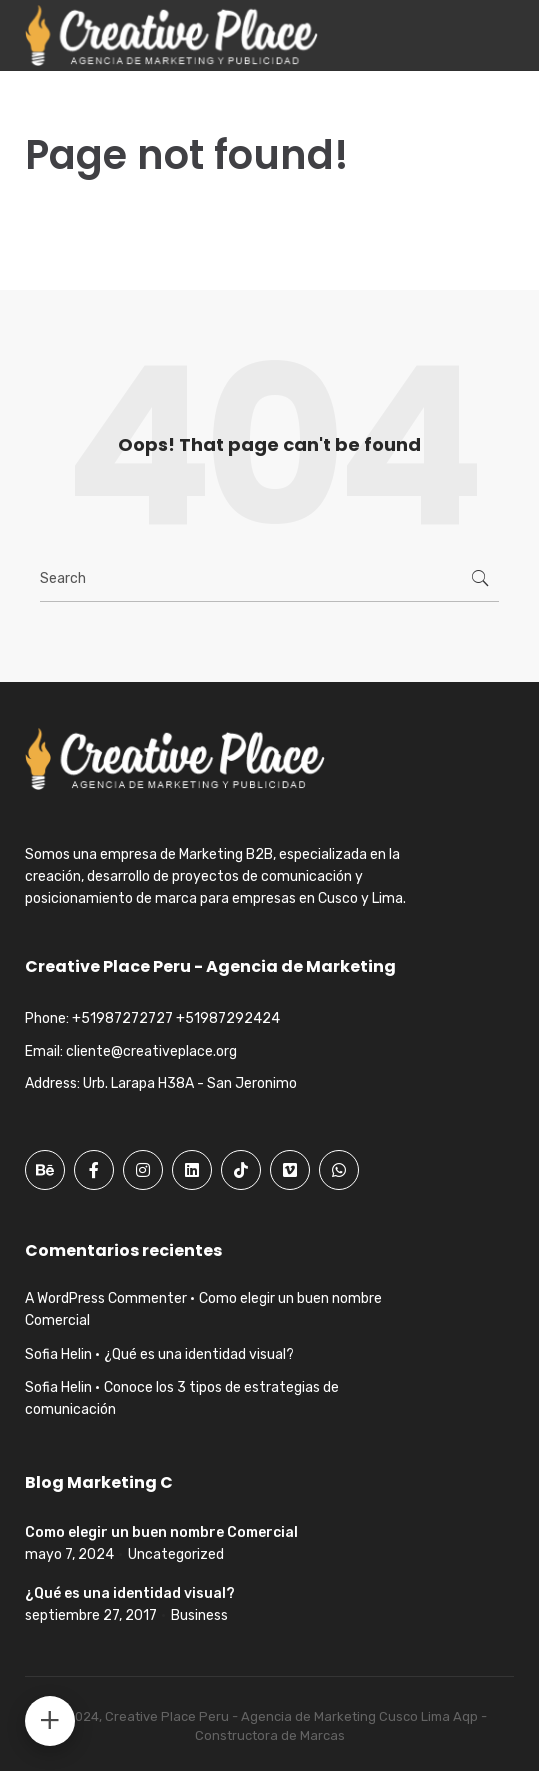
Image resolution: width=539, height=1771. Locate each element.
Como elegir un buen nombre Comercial (161, 1532)
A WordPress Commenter (106, 1298)
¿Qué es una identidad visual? (199, 1354)
